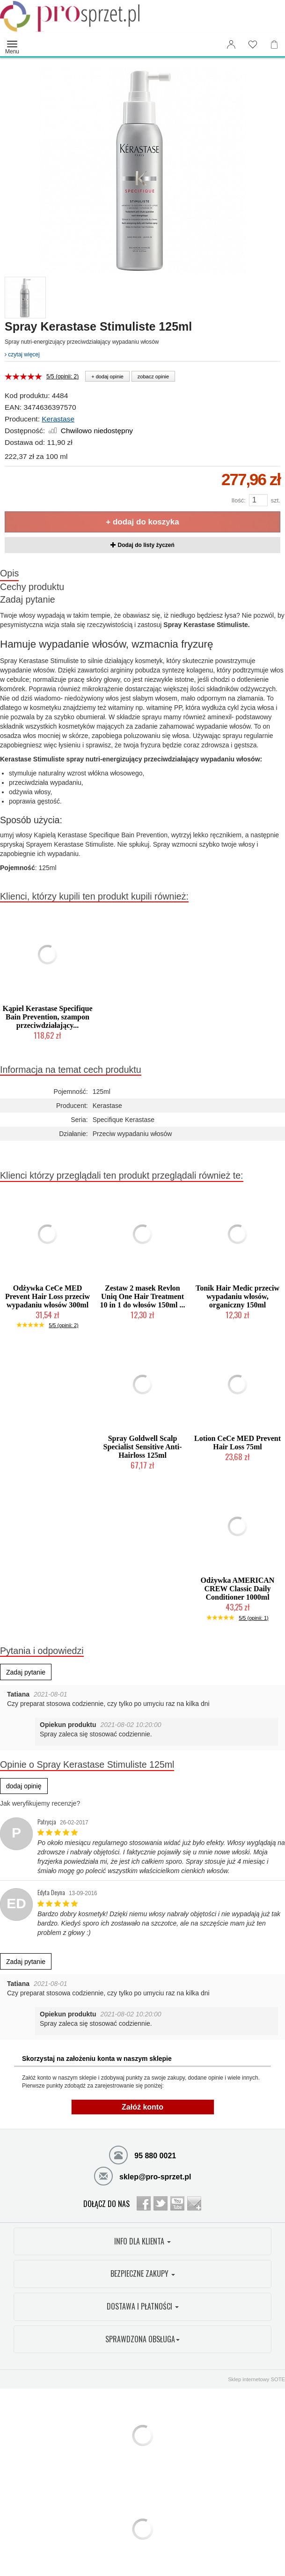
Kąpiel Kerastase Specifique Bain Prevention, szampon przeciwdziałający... (48, 1016)
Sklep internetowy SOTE (256, 2379)
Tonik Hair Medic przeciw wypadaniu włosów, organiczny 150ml (237, 1296)
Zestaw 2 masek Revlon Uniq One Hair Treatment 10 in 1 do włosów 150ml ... (142, 1296)
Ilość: (238, 500)
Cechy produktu (32, 587)
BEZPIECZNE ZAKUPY (142, 2273)
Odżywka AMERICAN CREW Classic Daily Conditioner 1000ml (238, 1588)
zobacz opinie (153, 376)
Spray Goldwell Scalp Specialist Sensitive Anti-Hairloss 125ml (142, 1446)
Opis (9, 573)
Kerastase (58, 419)
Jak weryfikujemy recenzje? (40, 1803)
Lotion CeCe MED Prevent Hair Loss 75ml (237, 1442)
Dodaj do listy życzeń (142, 545)
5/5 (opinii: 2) (62, 376)
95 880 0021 (142, 2154)
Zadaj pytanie (27, 599)
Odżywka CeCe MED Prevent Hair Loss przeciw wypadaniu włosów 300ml (47, 1296)
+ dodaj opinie (107, 376)
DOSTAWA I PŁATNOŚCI (143, 2306)
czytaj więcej (22, 354)
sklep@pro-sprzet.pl (142, 2176)
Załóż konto (142, 2107)
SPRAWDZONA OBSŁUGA (142, 2339)
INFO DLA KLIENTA (142, 2241)
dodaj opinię (24, 1786)
